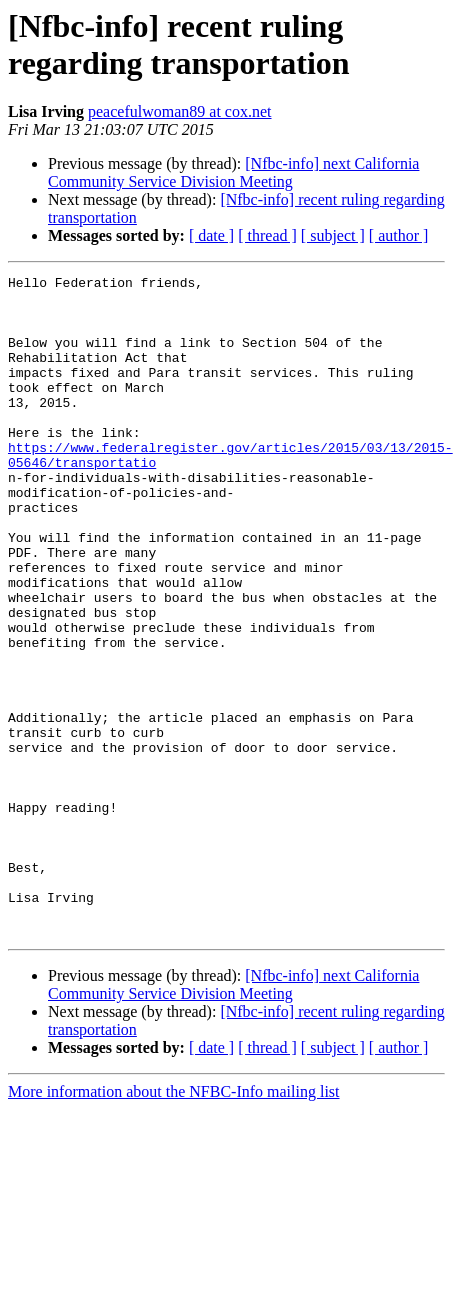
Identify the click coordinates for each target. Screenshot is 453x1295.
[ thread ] (267, 235)
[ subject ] (333, 235)
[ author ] (399, 235)
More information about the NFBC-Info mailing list (174, 1223)
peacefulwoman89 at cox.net (179, 111)
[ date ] (211, 235)
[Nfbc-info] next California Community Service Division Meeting (233, 172)
